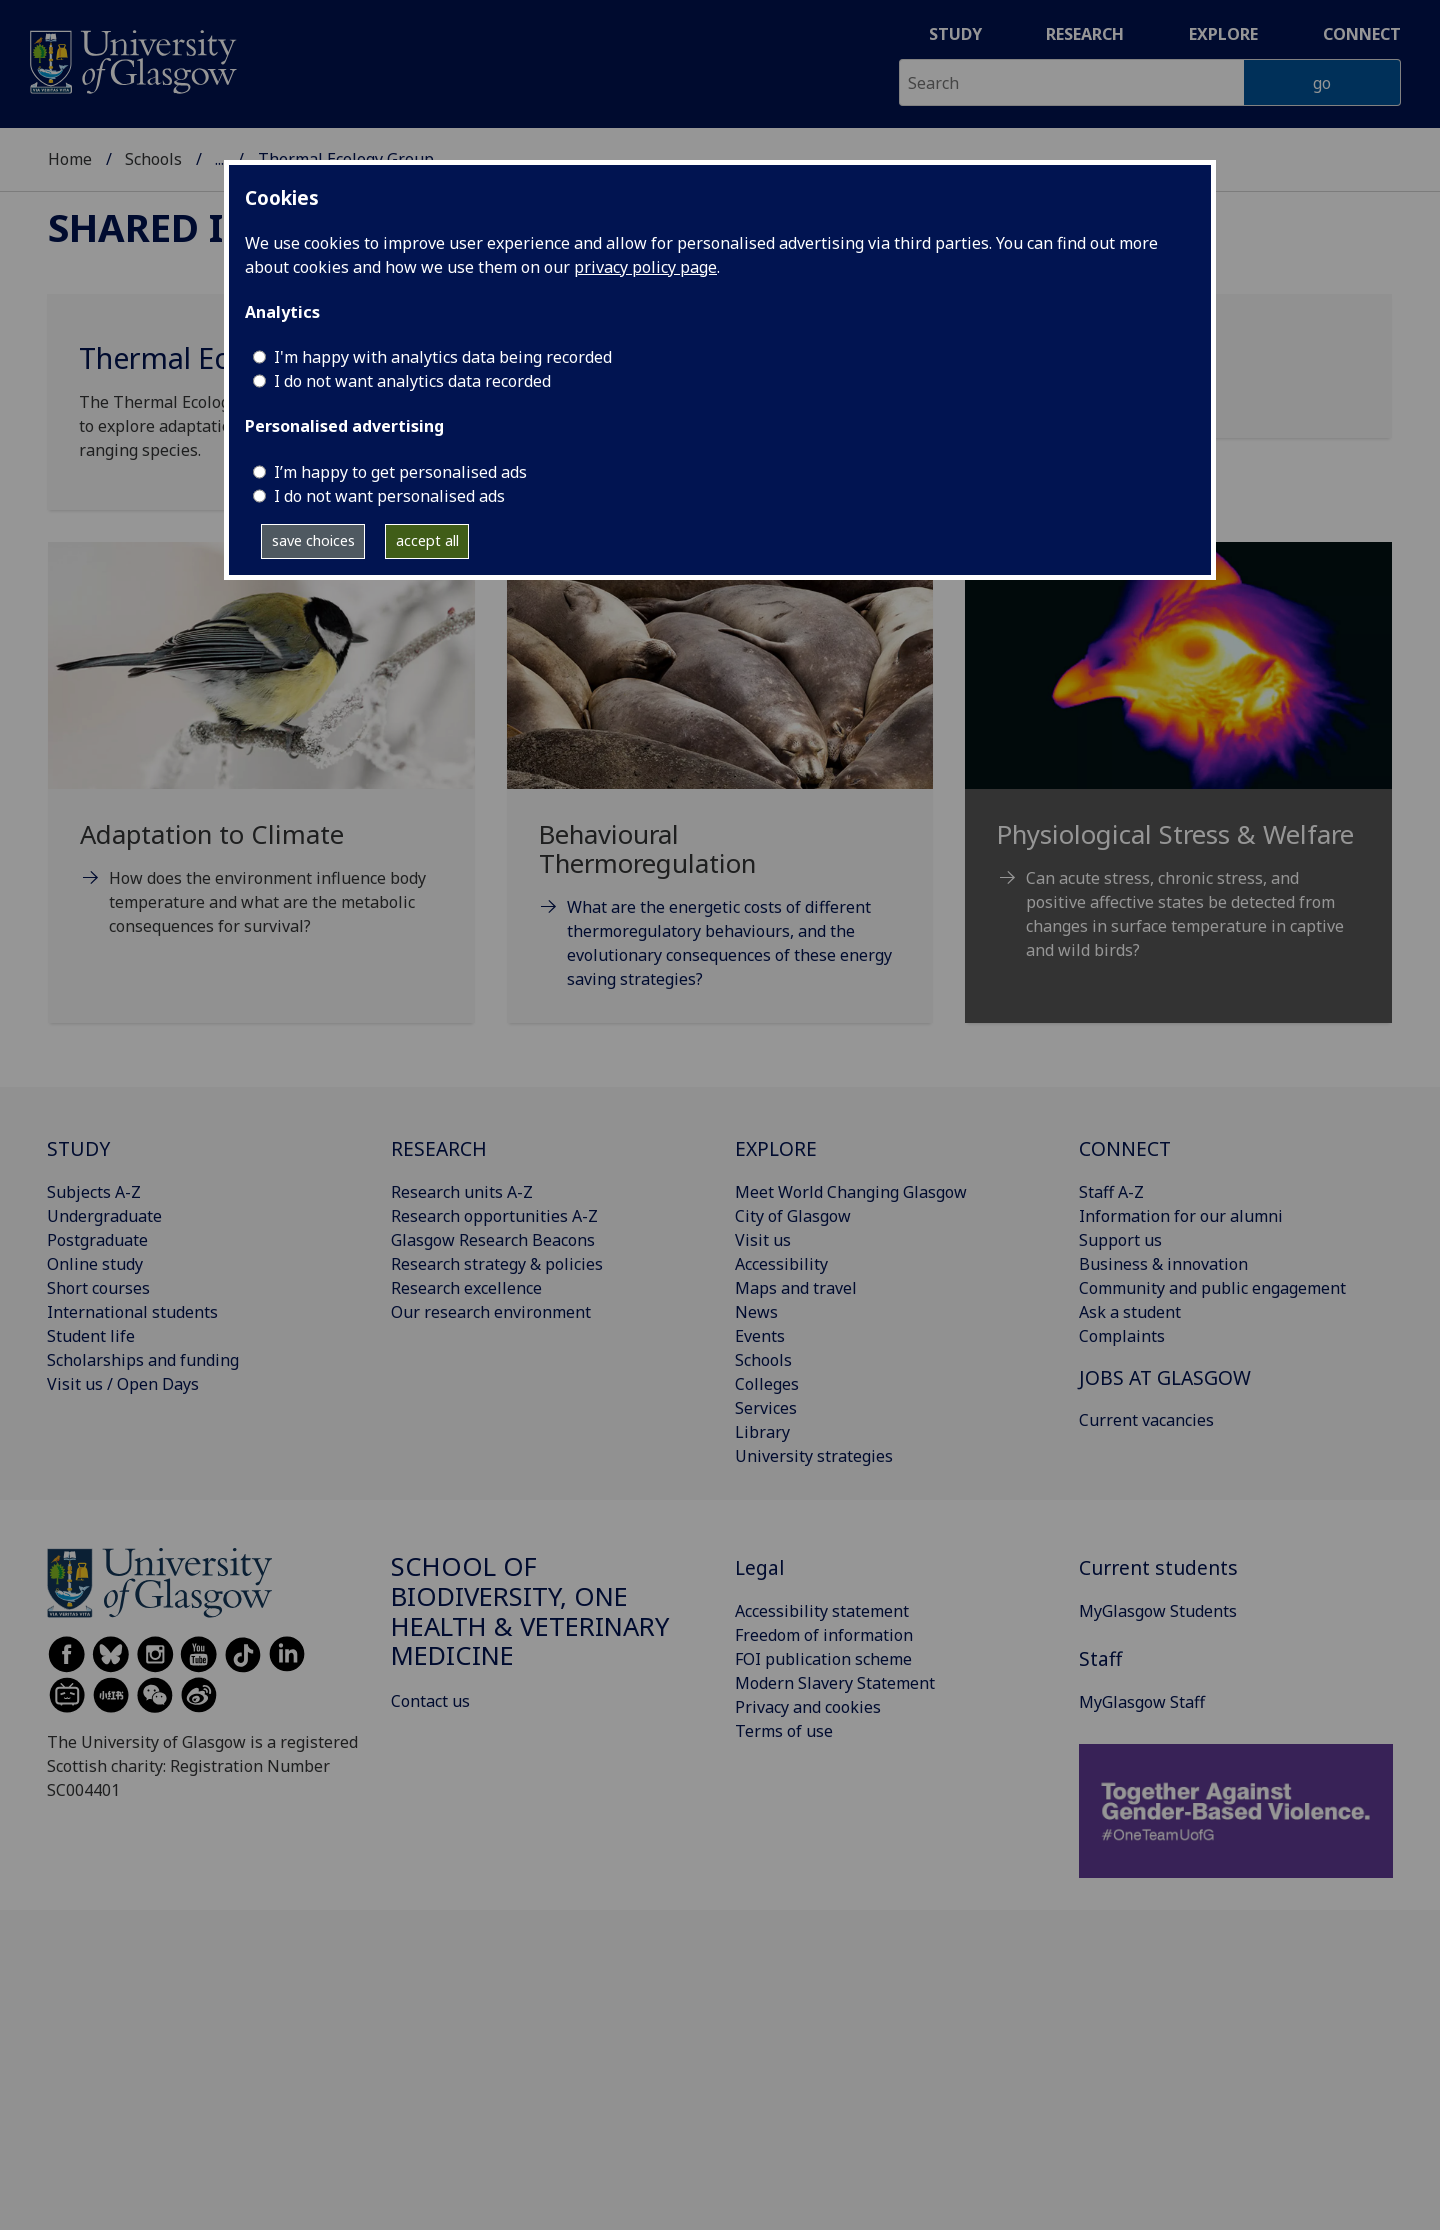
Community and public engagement (1212, 1288)
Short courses (98, 1288)
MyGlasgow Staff (1142, 1702)
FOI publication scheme (823, 1659)
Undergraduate (104, 1216)
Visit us (763, 1240)
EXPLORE (776, 1148)
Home (70, 159)
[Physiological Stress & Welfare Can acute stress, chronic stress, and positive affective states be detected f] (1178, 776)
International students (132, 1312)
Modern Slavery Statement (835, 1683)
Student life (91, 1336)
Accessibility (781, 1264)
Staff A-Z (1111, 1192)
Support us (1120, 1240)
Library (762, 1432)
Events (760, 1336)
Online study (95, 1264)
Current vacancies (1146, 1420)
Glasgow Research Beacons (493, 1240)
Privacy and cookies (808, 1707)
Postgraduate (97, 1240)
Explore (1223, 34)
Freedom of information (824, 1635)
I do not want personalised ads (389, 496)
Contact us (430, 1701)
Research (1085, 34)
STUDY (78, 1148)
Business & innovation (1163, 1264)
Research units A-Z (462, 1192)
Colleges (767, 1384)
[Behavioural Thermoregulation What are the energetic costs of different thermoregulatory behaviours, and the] (720, 790)
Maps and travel (796, 1288)
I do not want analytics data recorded (412, 381)
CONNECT (1125, 1148)
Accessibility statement (822, 1611)
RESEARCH (439, 1148)
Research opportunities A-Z (494, 1216)
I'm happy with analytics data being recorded (443, 357)
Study (955, 34)
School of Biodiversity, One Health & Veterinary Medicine (530, 1611)
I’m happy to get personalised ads (400, 472)
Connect (1362, 34)
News (756, 1312)
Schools (153, 159)
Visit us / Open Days (123, 1384)
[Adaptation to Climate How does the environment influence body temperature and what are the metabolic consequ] (261, 764)
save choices (313, 540)
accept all (427, 540)
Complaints (1122, 1336)
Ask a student (1130, 1312)
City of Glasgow (793, 1216)
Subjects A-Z (94, 1192)
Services (766, 1408)
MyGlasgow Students (1158, 1611)
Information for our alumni (1181, 1216)
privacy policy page (645, 267)
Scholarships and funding (143, 1360)
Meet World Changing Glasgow (851, 1192)
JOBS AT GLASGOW (1165, 1377)
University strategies (814, 1456)
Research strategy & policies (497, 1264)
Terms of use (784, 1731)
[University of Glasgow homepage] (131, 59)
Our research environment (491, 1312)
